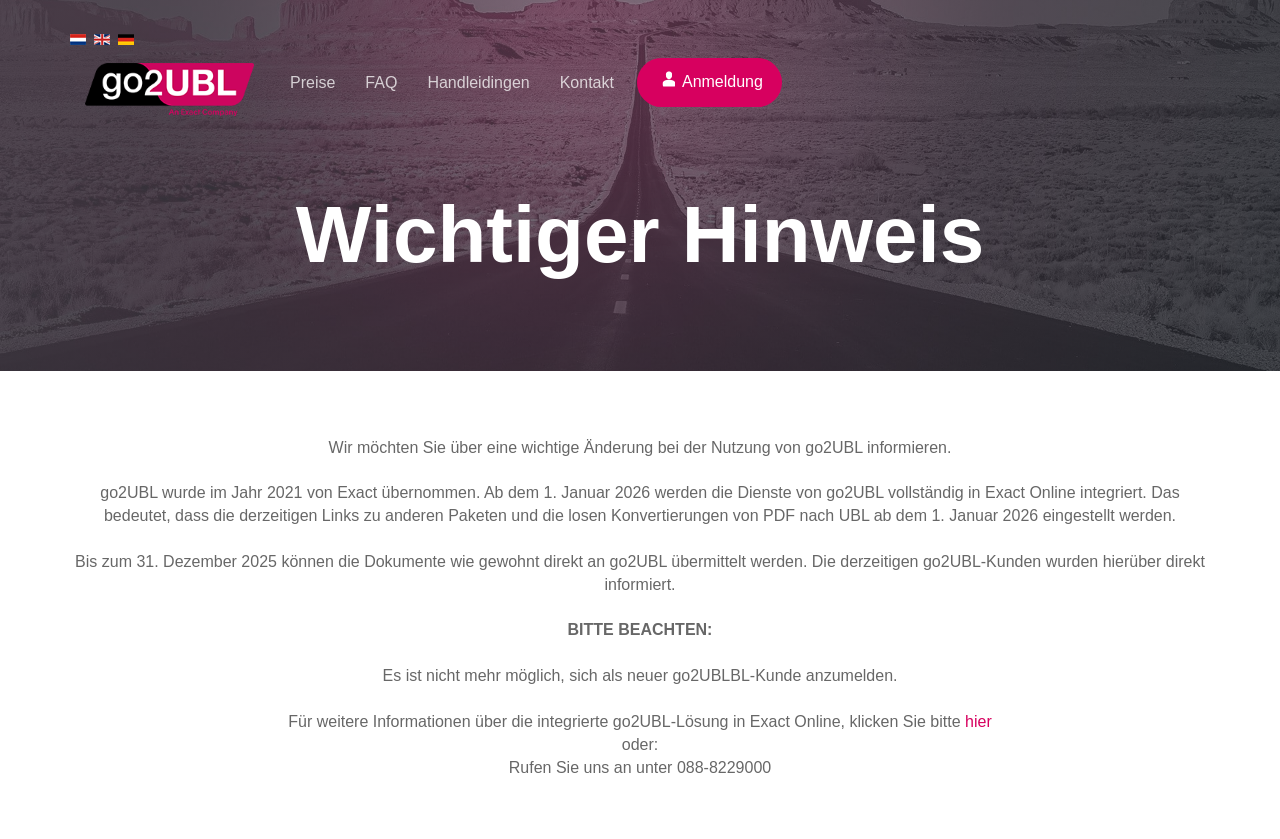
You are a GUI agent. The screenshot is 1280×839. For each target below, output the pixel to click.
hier (978, 721)
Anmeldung (722, 81)
